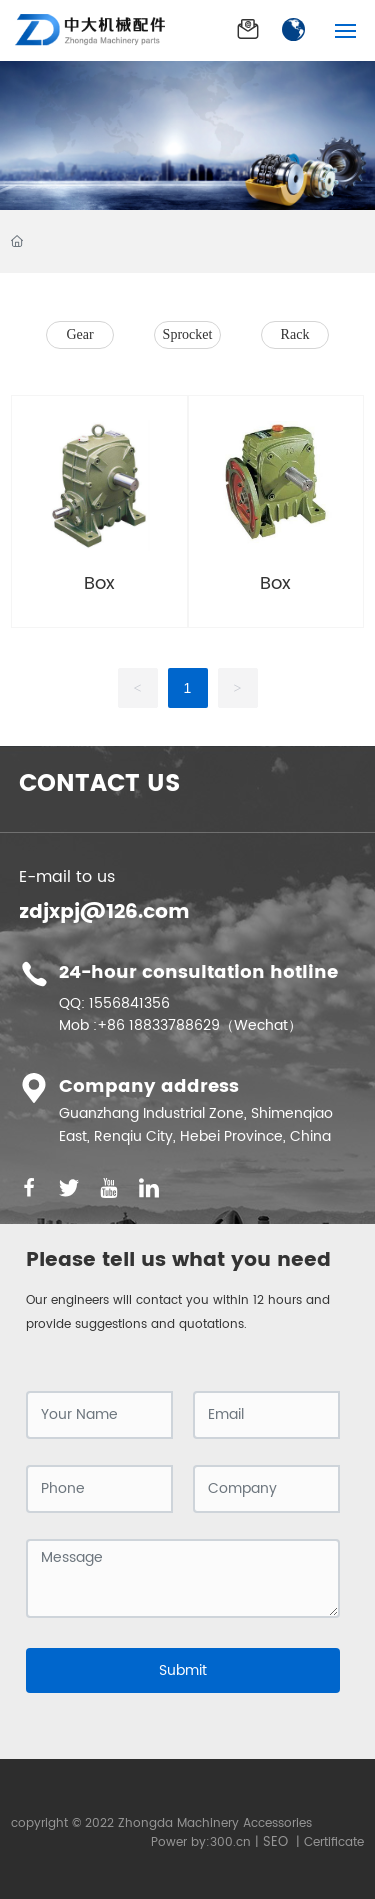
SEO (275, 1842)
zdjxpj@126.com (104, 912)
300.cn (230, 1842)
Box (99, 583)
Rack (295, 334)
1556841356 (129, 1003)
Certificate (334, 1842)
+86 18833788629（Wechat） (199, 1025)
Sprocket (188, 334)
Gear (79, 334)
